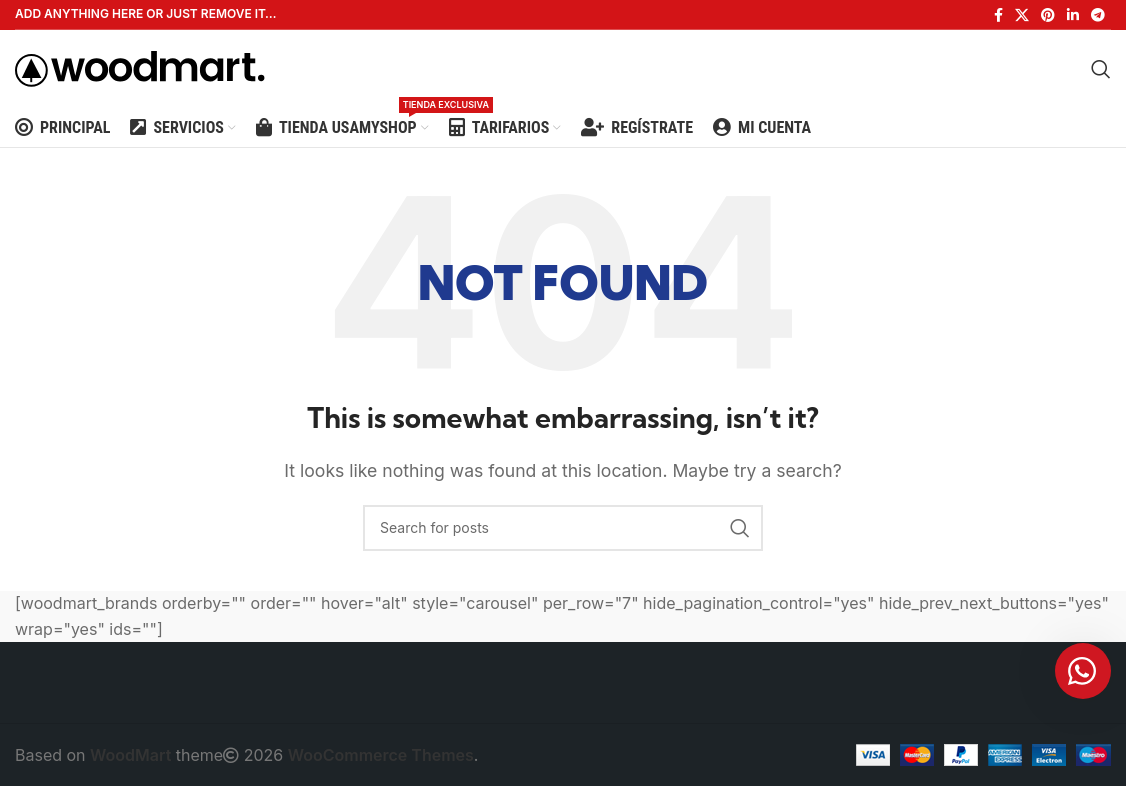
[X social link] (1022, 15)
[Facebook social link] (998, 15)
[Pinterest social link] (1048, 15)
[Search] (1101, 70)
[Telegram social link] (1098, 15)
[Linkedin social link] (1073, 15)
